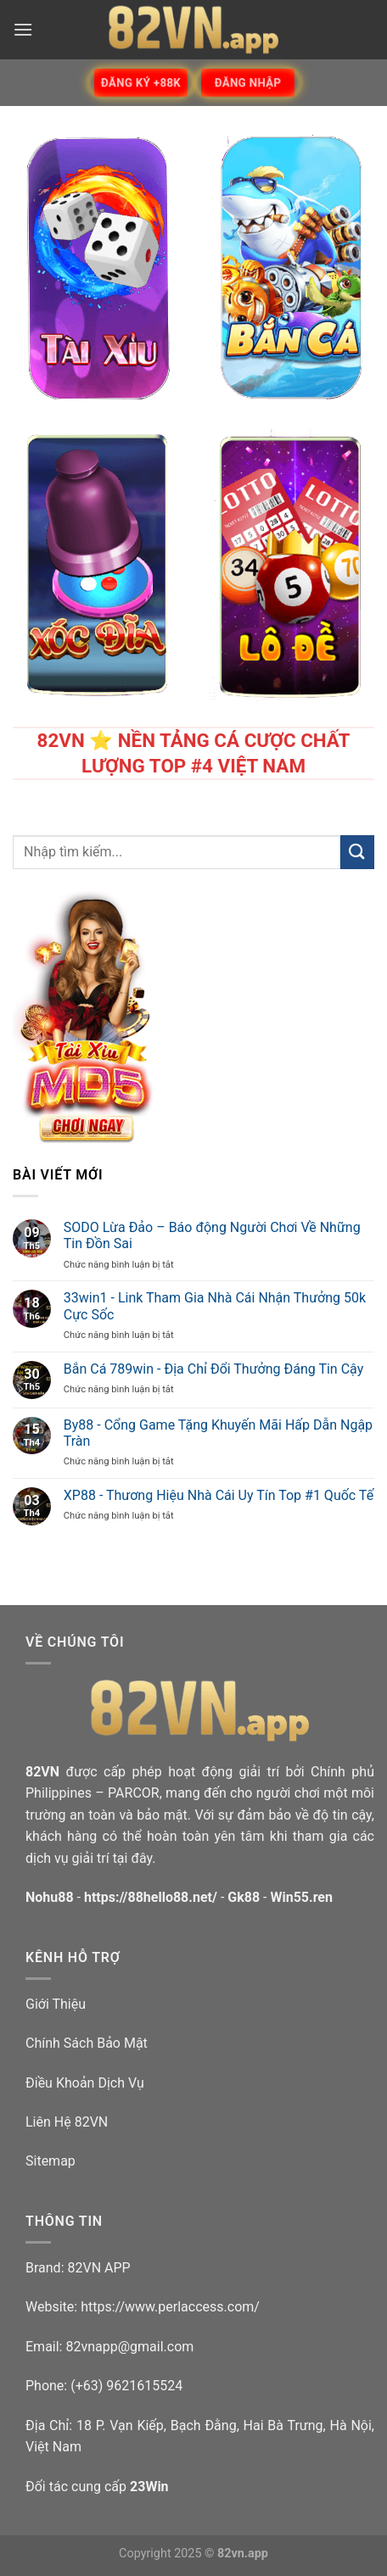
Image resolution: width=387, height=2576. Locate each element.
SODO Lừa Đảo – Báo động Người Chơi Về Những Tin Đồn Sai (212, 1235)
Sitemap (50, 2161)
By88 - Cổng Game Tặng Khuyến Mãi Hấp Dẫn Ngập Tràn (218, 1433)
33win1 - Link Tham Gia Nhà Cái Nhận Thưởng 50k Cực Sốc (215, 1306)
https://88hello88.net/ (150, 1897)
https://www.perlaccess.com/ (170, 2307)
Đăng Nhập (248, 82)
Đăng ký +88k (141, 82)
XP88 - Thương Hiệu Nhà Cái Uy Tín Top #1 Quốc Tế (218, 1495)
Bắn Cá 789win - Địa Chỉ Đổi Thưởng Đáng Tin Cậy (213, 1369)
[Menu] (23, 29)
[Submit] (357, 851)
